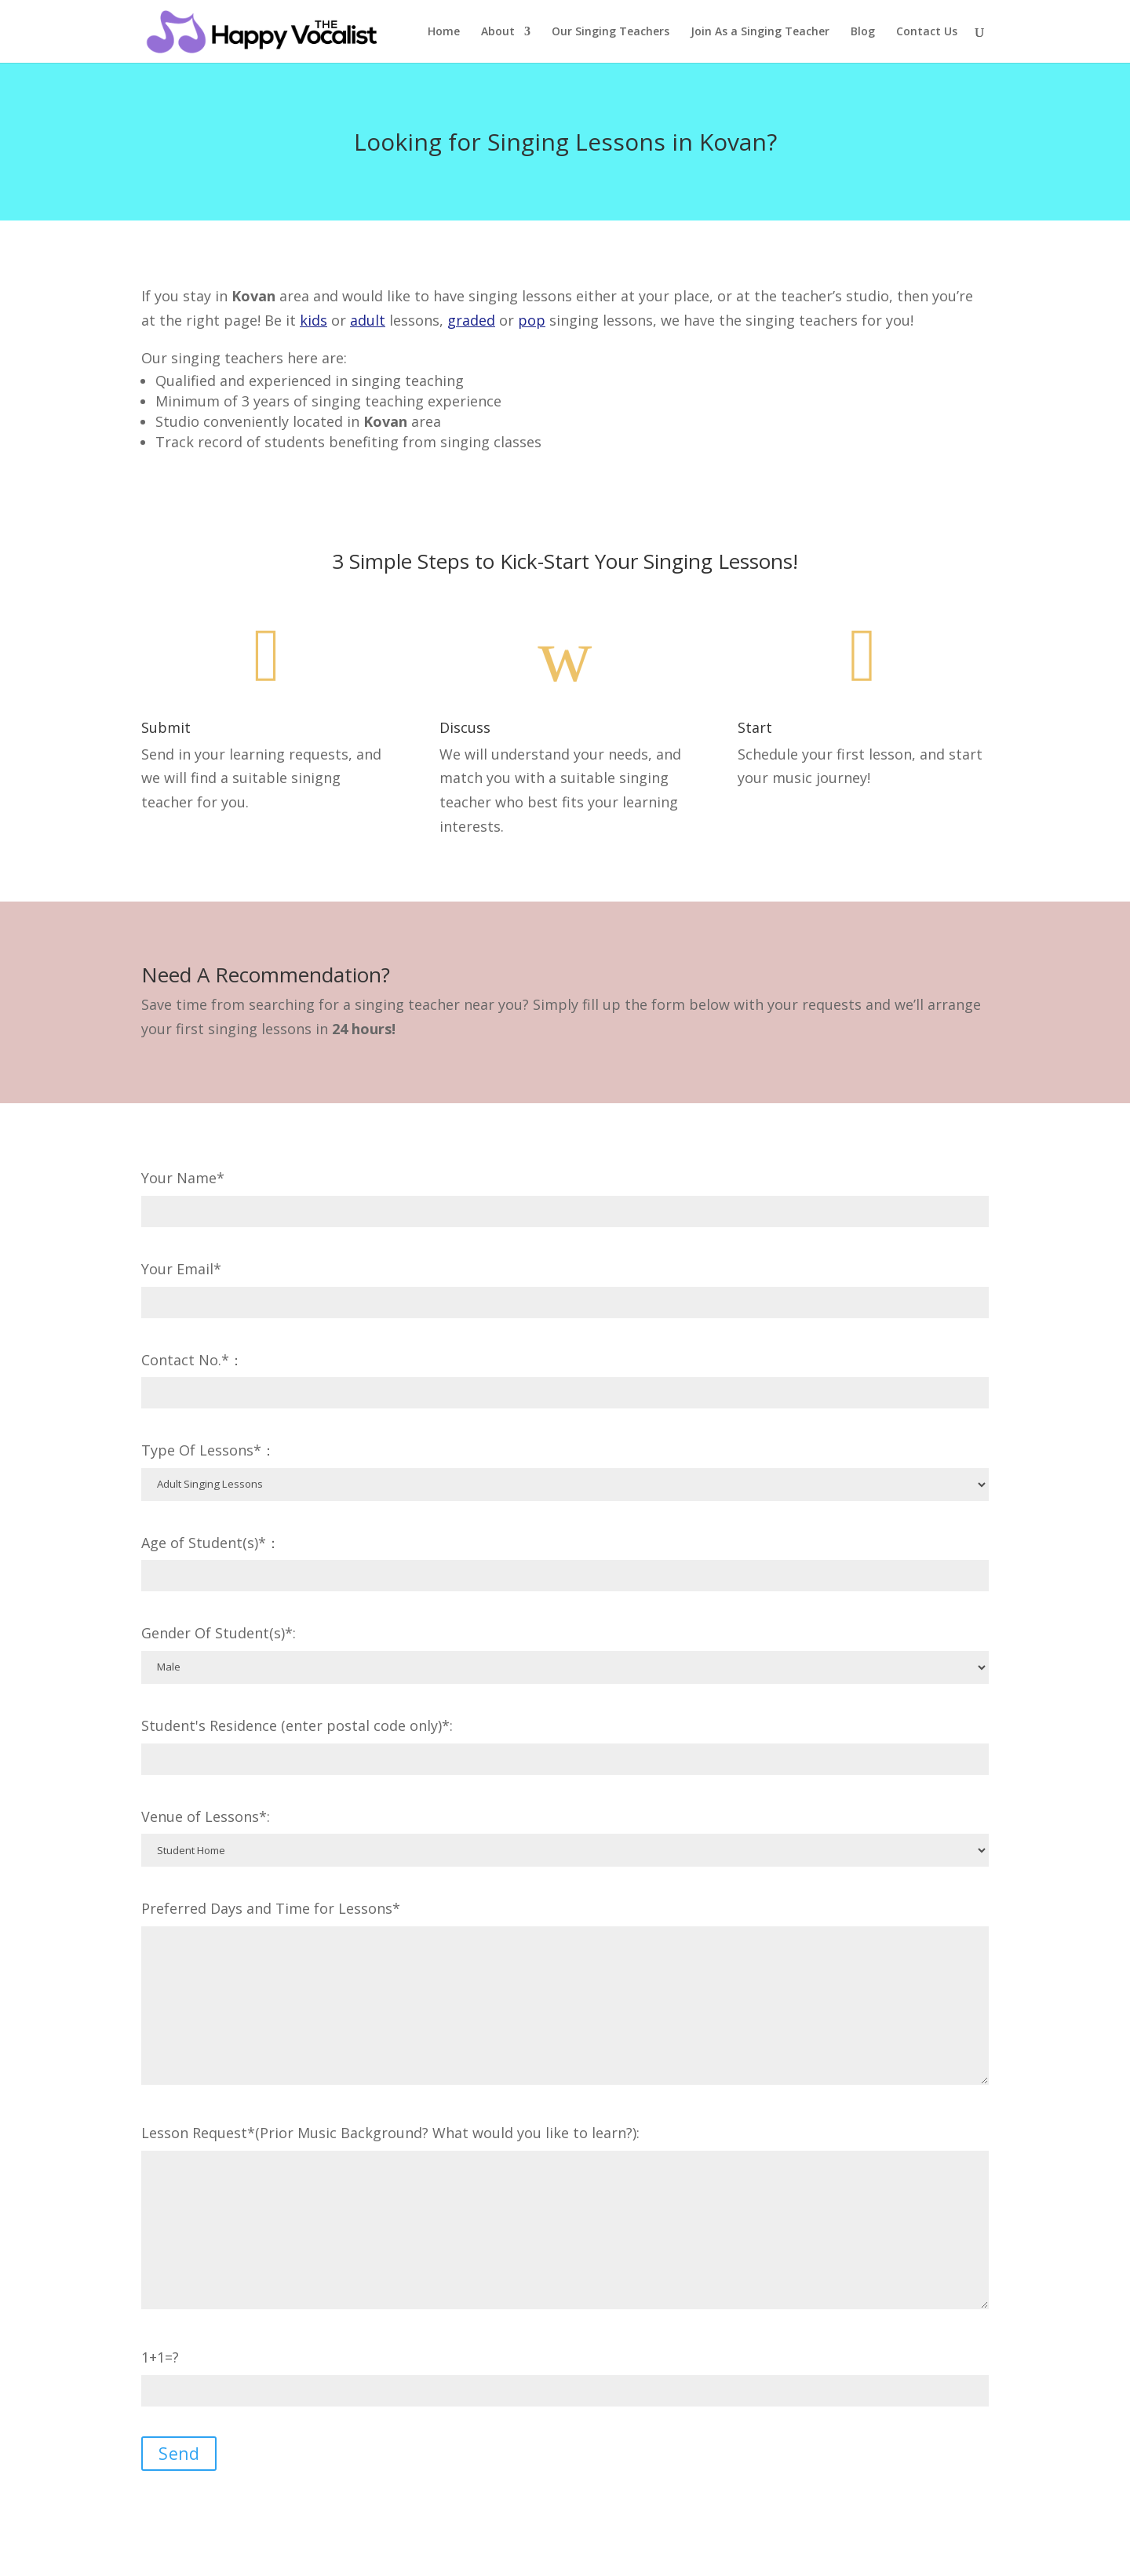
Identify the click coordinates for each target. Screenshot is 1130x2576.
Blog (863, 32)
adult (367, 320)
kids (313, 320)
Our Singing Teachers (610, 32)
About (498, 32)
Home (444, 32)
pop (531, 320)
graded (471, 320)
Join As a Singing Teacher (760, 32)
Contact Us (926, 32)
